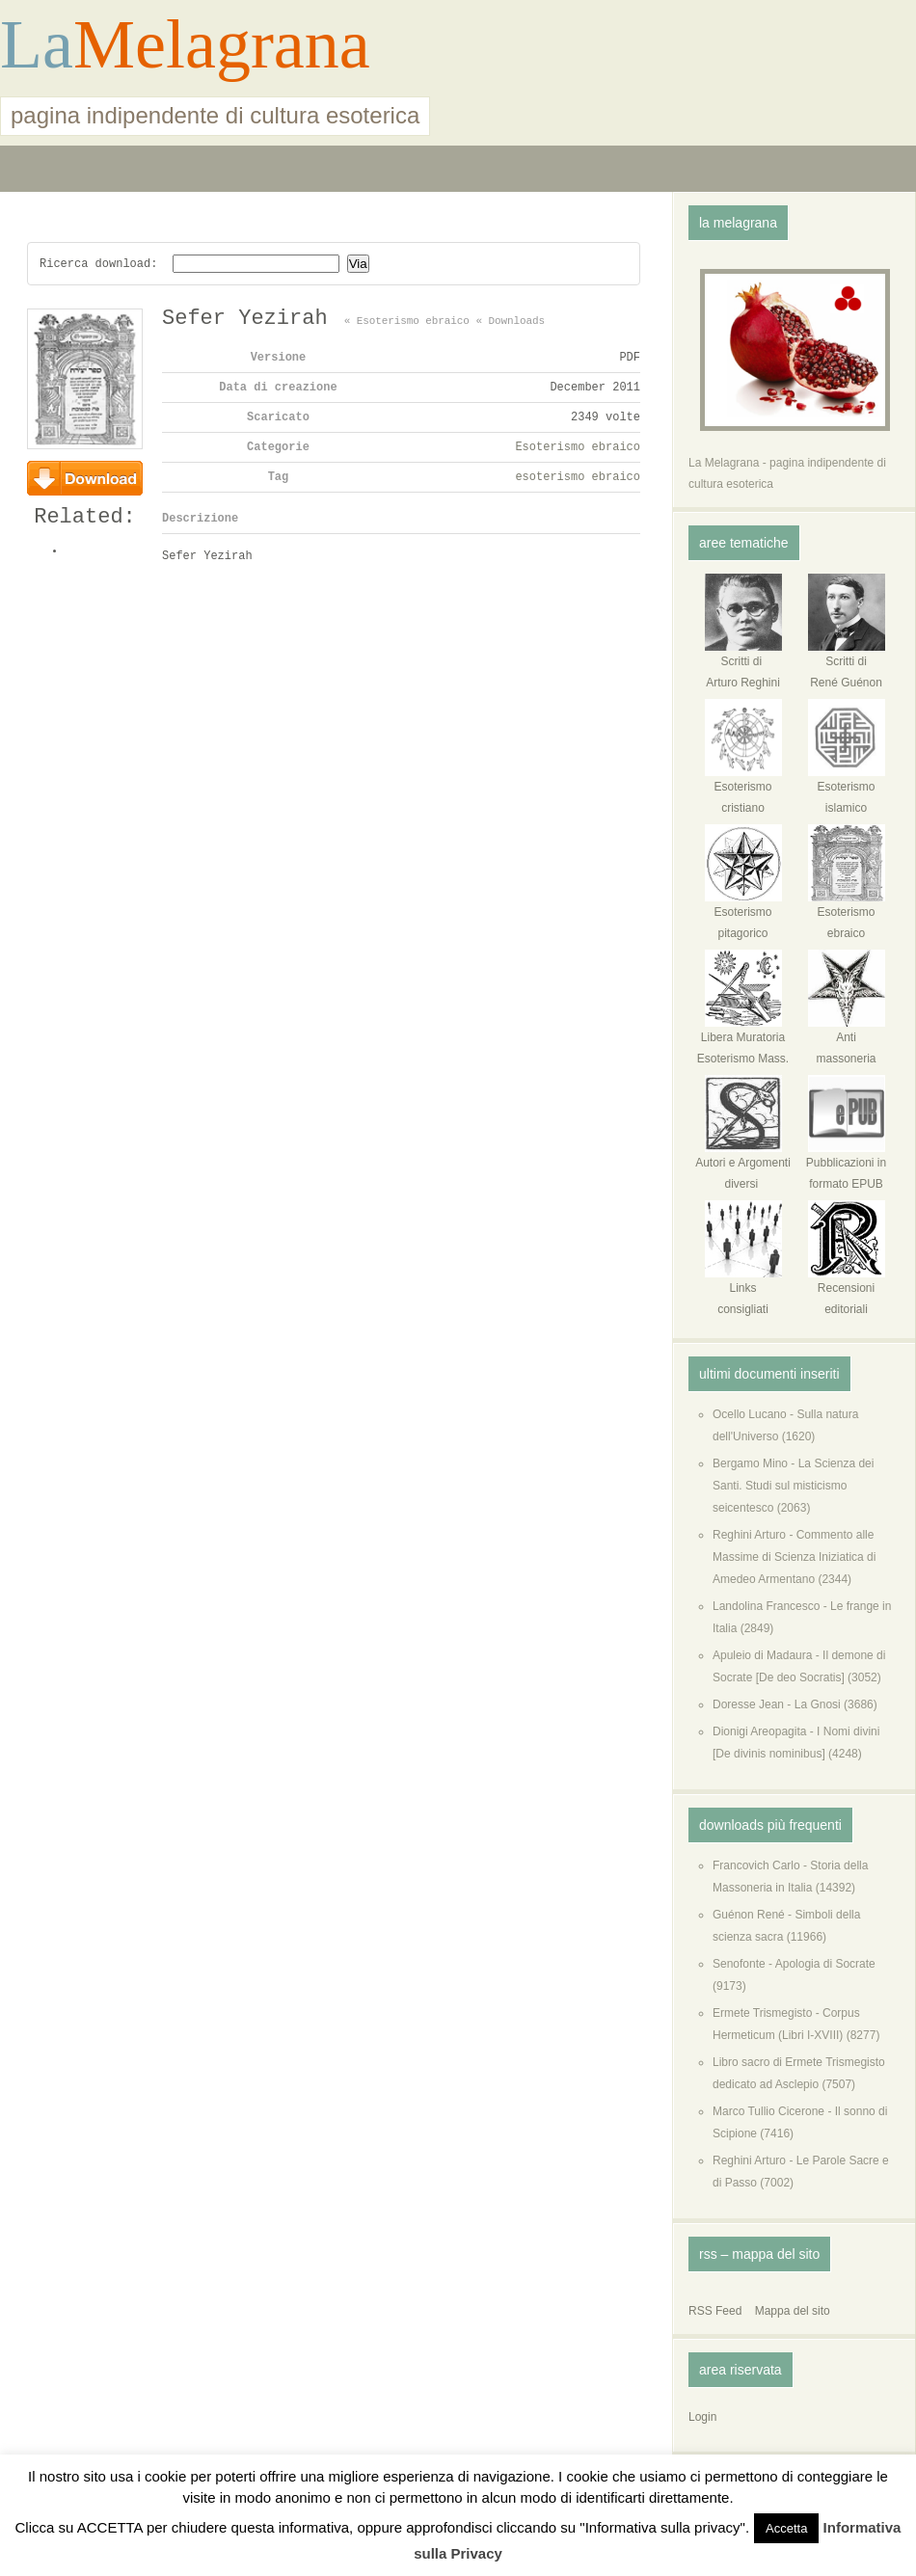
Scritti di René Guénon (846, 664)
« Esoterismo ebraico (407, 323)
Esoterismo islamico (846, 790)
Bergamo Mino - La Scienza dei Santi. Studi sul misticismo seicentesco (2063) (793, 1486)
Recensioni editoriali (846, 1291)
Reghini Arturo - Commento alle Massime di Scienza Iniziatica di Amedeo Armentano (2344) (794, 1557)
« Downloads (510, 323)
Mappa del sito (792, 2311)
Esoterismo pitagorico (743, 915)
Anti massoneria (846, 1040)
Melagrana (221, 44)
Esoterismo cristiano (743, 790)
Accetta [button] (786, 2528)
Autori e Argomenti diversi (743, 1166)
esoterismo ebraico (577, 479)
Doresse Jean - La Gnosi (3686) (795, 1704)
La (36, 44)
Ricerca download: (98, 263)
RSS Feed (714, 2311)
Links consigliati (743, 1291)
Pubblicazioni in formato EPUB (846, 1166)
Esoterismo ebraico (577, 450)
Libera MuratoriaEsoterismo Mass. (743, 1040)
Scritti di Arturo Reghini (743, 664)
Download (85, 478)
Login (702, 2417)
